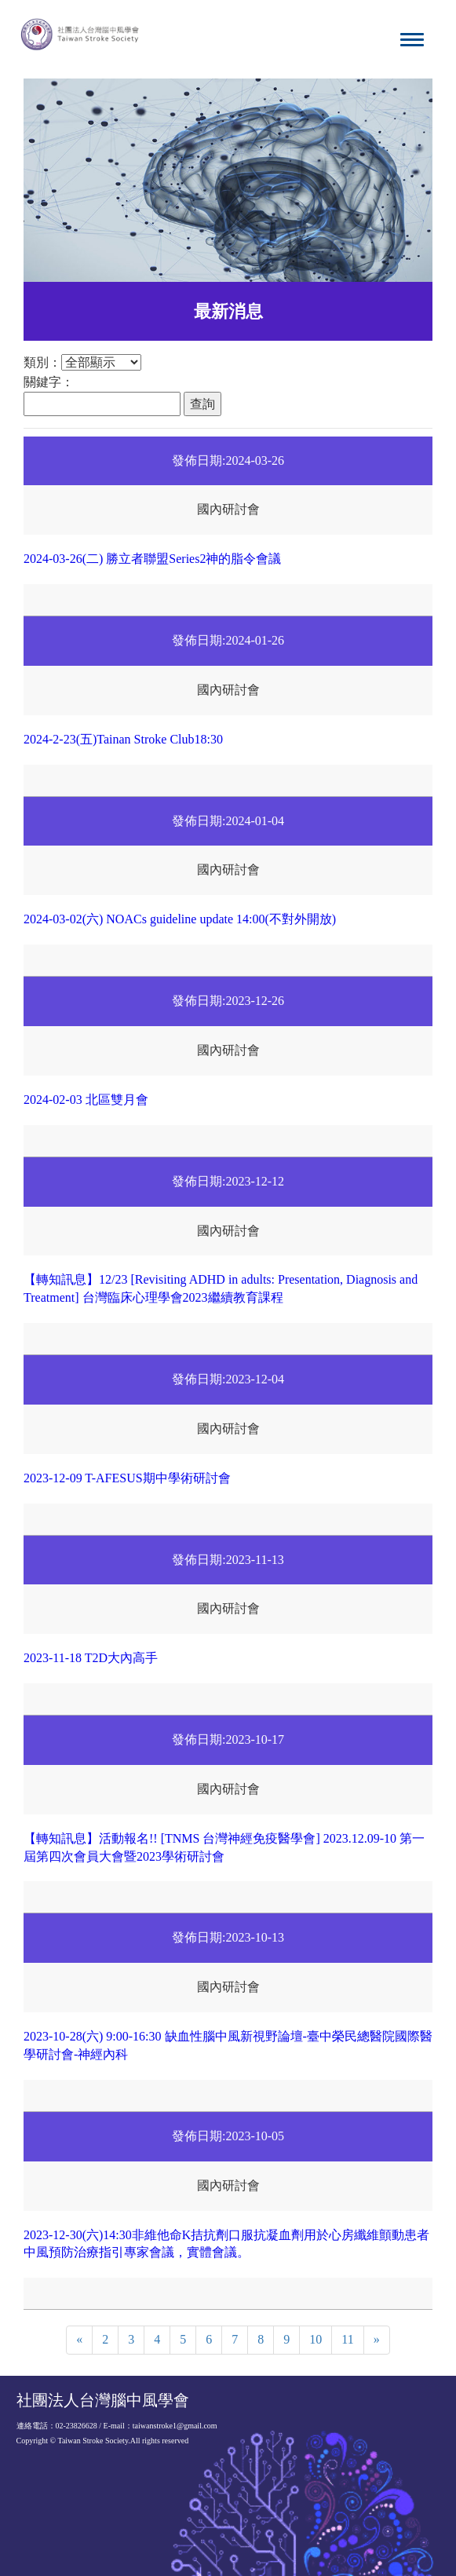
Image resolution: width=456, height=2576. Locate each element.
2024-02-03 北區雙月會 (86, 1099)
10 (315, 2339)
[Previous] (79, 2340)
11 (347, 2339)
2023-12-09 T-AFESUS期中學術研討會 (127, 1478)
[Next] (376, 2340)
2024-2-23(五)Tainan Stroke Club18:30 (123, 739)
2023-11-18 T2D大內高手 (91, 1657)
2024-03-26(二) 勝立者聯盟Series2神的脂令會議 (152, 558)
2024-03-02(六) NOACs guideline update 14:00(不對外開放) (180, 919)
